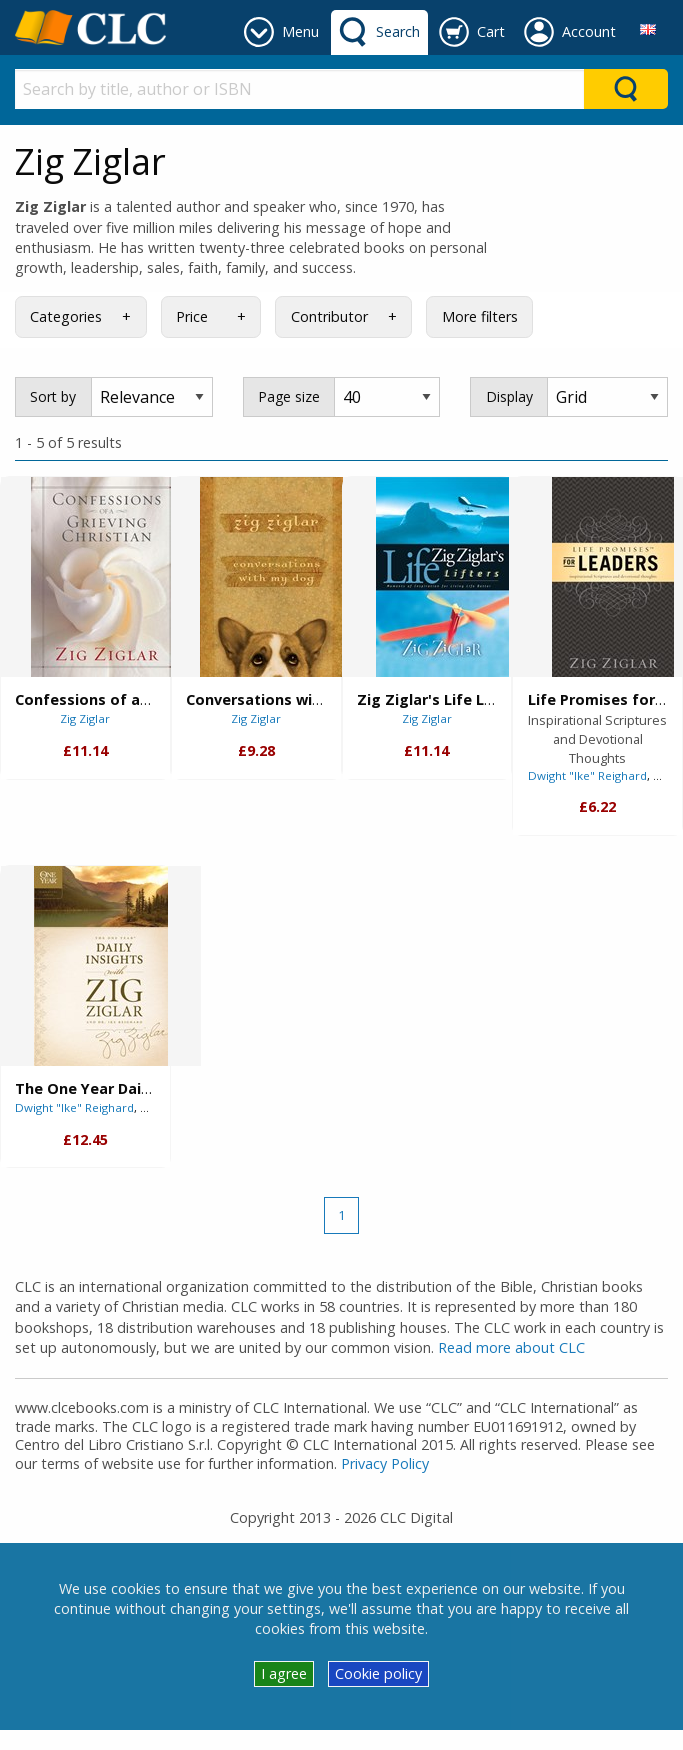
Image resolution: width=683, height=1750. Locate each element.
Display (509, 396)
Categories (66, 316)
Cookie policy (378, 1673)
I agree (284, 1673)
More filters (480, 316)
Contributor (329, 316)
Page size (289, 396)
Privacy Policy (385, 1463)
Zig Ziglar (85, 718)
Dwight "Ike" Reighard (587, 775)
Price (192, 316)
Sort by (53, 396)
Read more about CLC (511, 1347)
